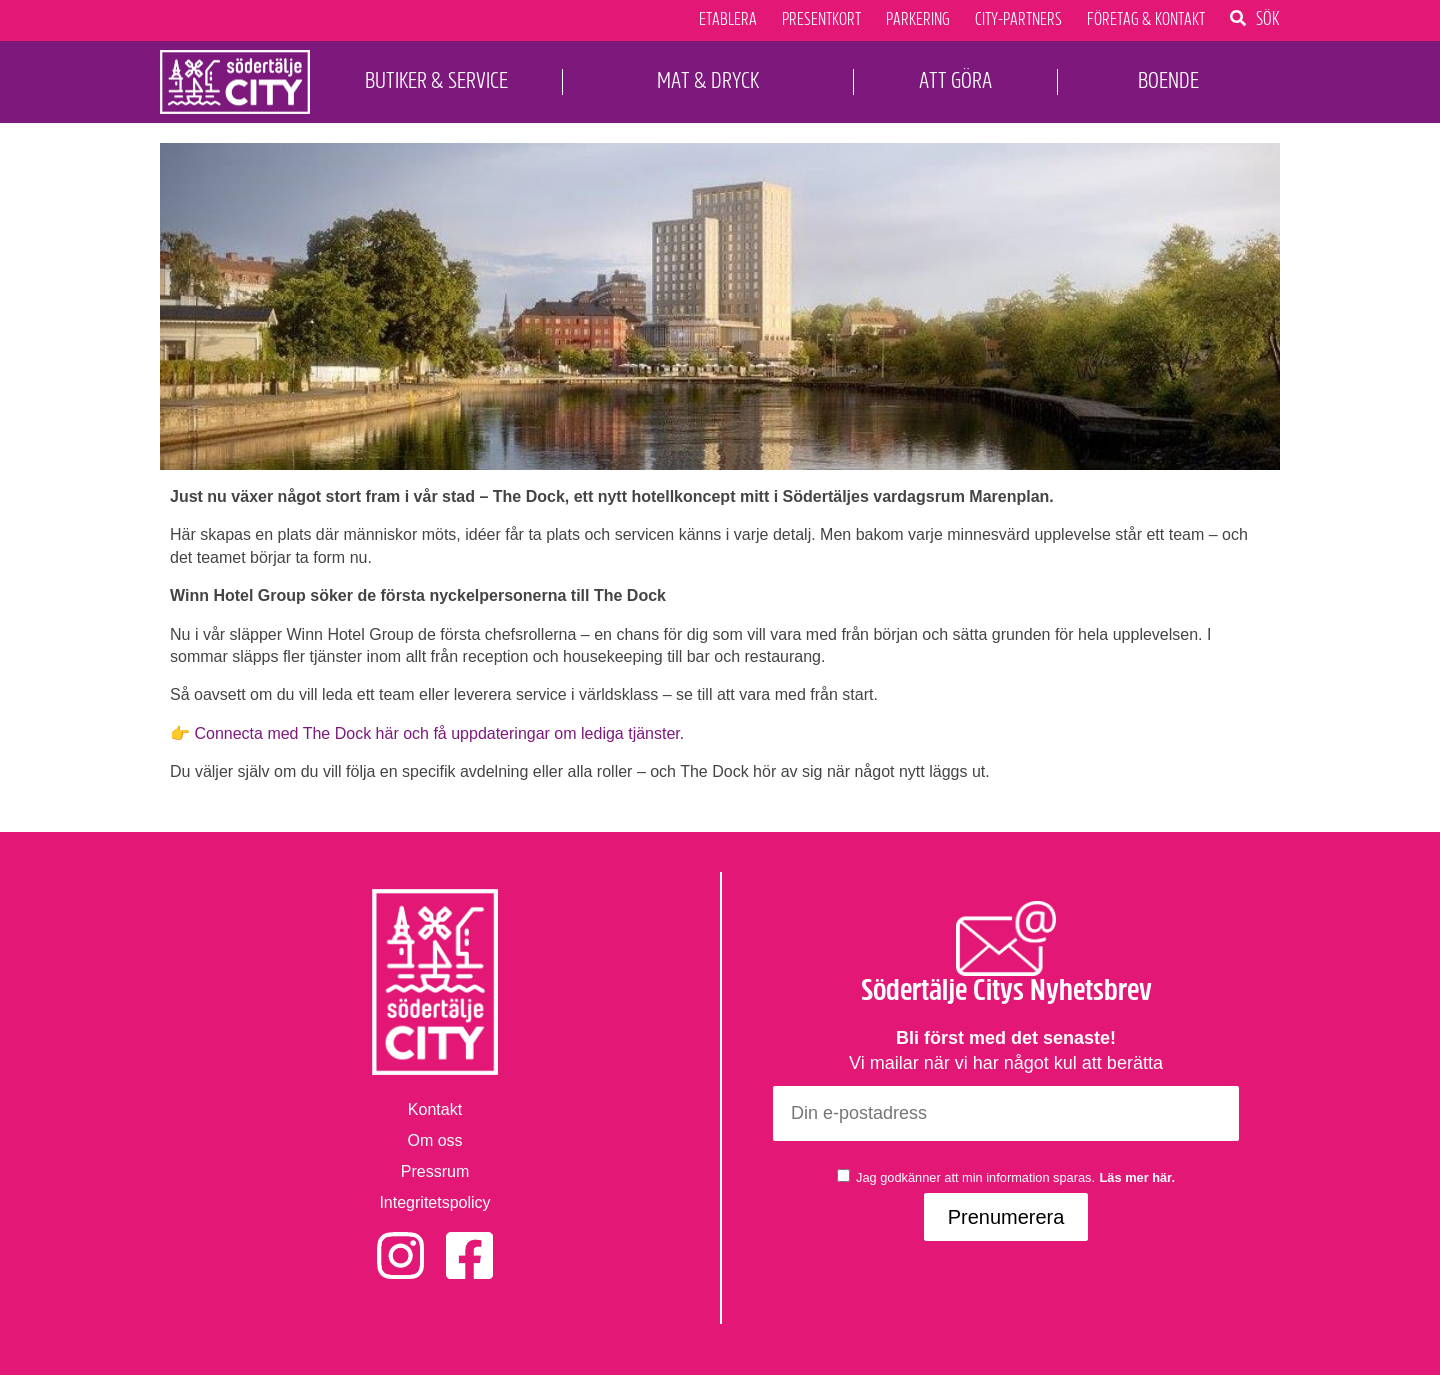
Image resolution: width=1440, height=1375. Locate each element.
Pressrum (435, 1171)
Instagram (400, 1242)
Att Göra (955, 80)
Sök (1268, 18)
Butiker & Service (436, 80)
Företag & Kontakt (1146, 20)
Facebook (469, 1242)
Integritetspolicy (434, 1202)
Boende (1168, 80)
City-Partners (1018, 20)
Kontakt (435, 1109)
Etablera (728, 20)
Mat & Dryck (708, 80)
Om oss (434, 1140)
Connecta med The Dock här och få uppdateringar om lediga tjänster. (437, 733)
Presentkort (821, 20)
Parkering (918, 20)
